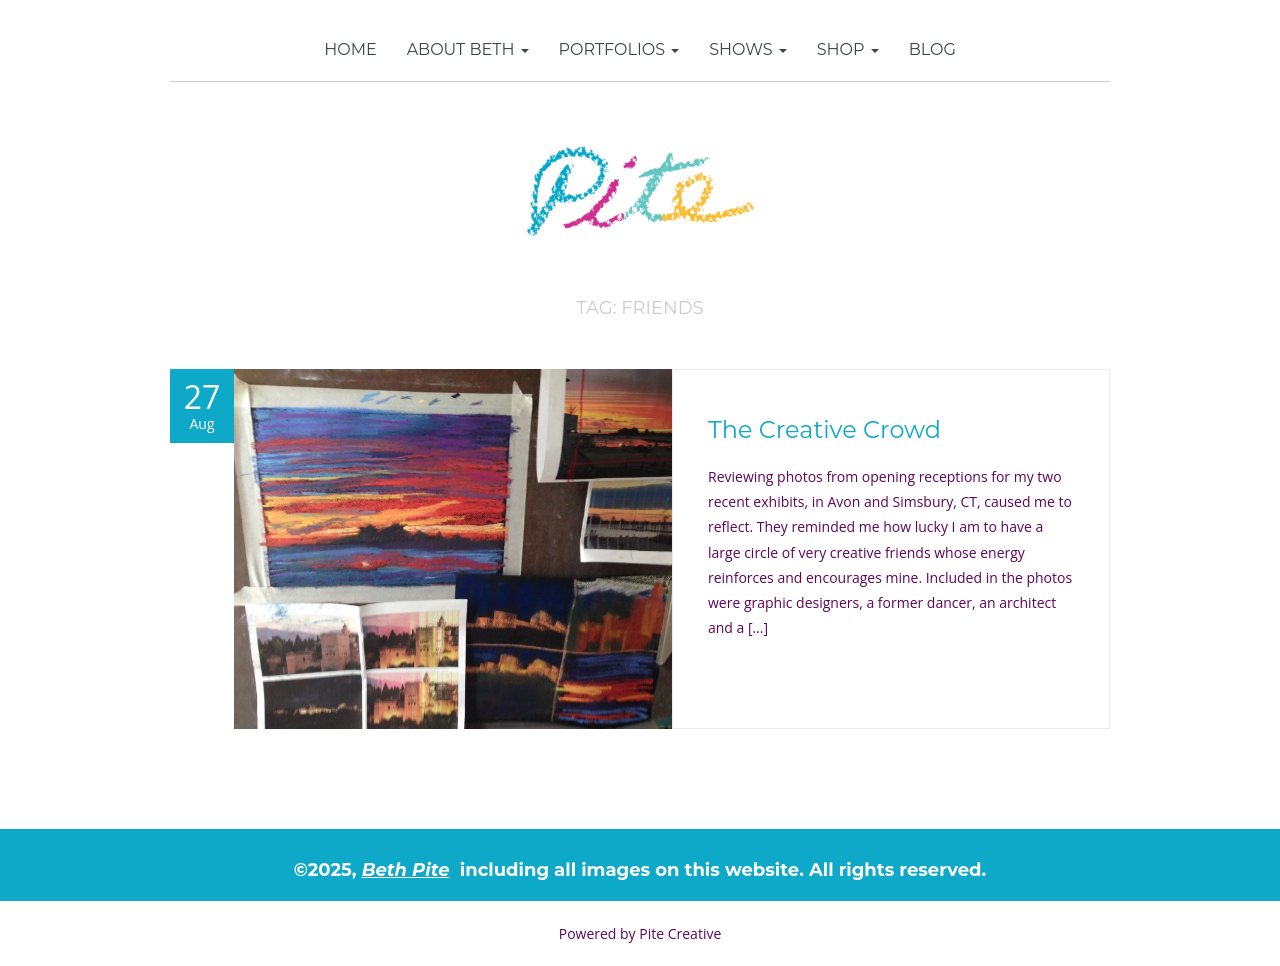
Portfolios (619, 49)
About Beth (468, 49)
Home (350, 49)
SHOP (848, 49)
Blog (932, 49)
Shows (748, 49)
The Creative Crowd (824, 429)
